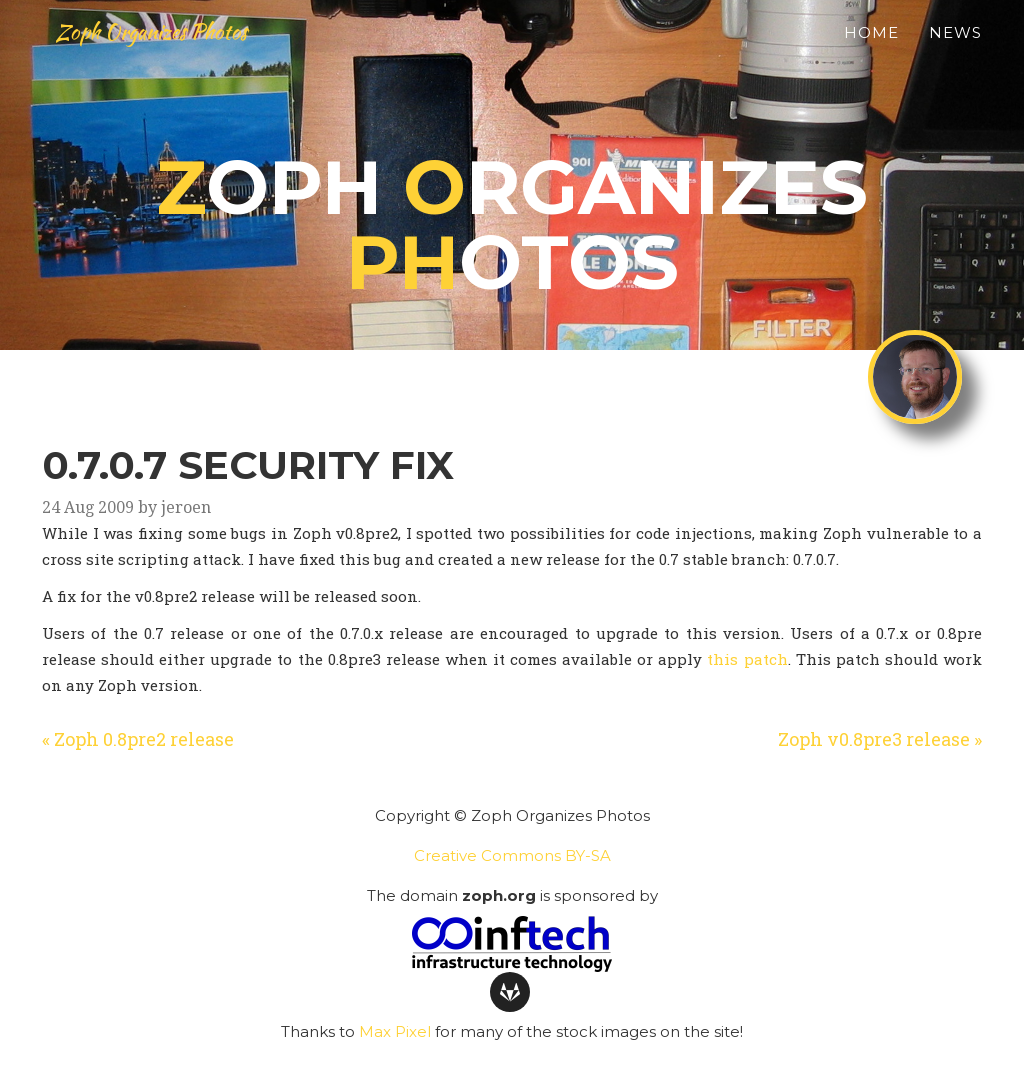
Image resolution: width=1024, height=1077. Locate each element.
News (955, 55)
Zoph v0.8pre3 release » (880, 739)
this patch (747, 659)
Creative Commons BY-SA (512, 855)
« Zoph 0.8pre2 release (138, 739)
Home (871, 55)
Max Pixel (395, 1031)
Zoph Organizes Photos (186, 54)
